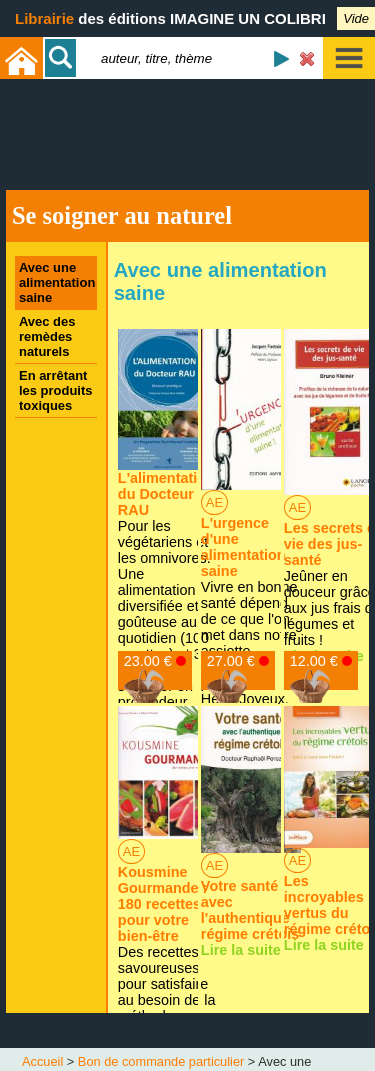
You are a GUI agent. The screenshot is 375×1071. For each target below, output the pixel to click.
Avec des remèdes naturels (47, 336)
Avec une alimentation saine (57, 282)
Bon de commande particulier (161, 1061)
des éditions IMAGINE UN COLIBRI (170, 18)
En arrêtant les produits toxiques (55, 390)
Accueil (42, 1061)
